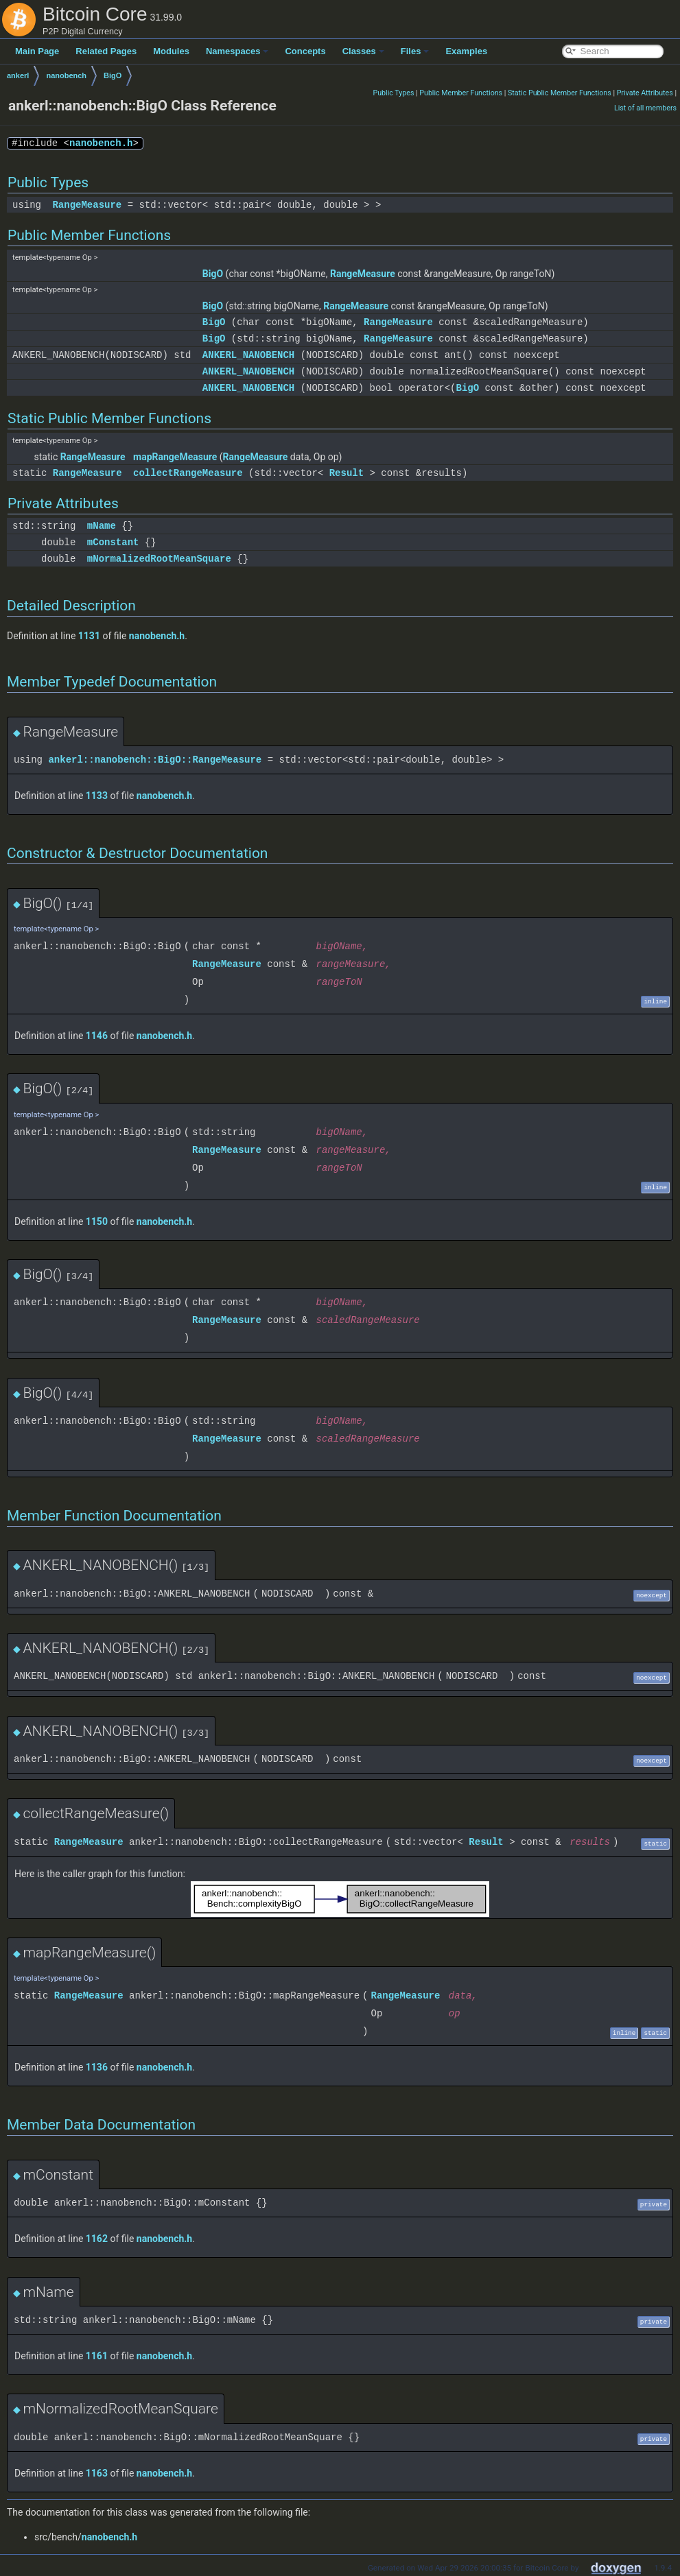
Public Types (393, 92)
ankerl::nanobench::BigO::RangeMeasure (154, 759)
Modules (171, 51)
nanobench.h (100, 143)
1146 (97, 1035)
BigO (112, 75)
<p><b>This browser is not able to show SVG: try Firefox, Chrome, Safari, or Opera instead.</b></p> (340, 1899)
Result (346, 472)
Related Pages (106, 51)
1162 (97, 2238)
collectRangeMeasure (188, 472)
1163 (97, 2473)
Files (415, 51)
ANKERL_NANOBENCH (248, 354)
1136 (97, 2067)
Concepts (305, 51)
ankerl (18, 75)
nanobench (66, 75)
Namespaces (237, 51)
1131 (89, 635)
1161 (97, 2355)
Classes (363, 51)
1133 (97, 795)
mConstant (113, 542)
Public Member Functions (460, 92)
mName (101, 525)
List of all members (645, 108)
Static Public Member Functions (559, 92)
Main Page (37, 51)
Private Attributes (645, 92)
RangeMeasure (86, 204)
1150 (97, 1221)
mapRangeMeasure (175, 456)
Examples (466, 51)
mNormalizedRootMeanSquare (159, 558)
